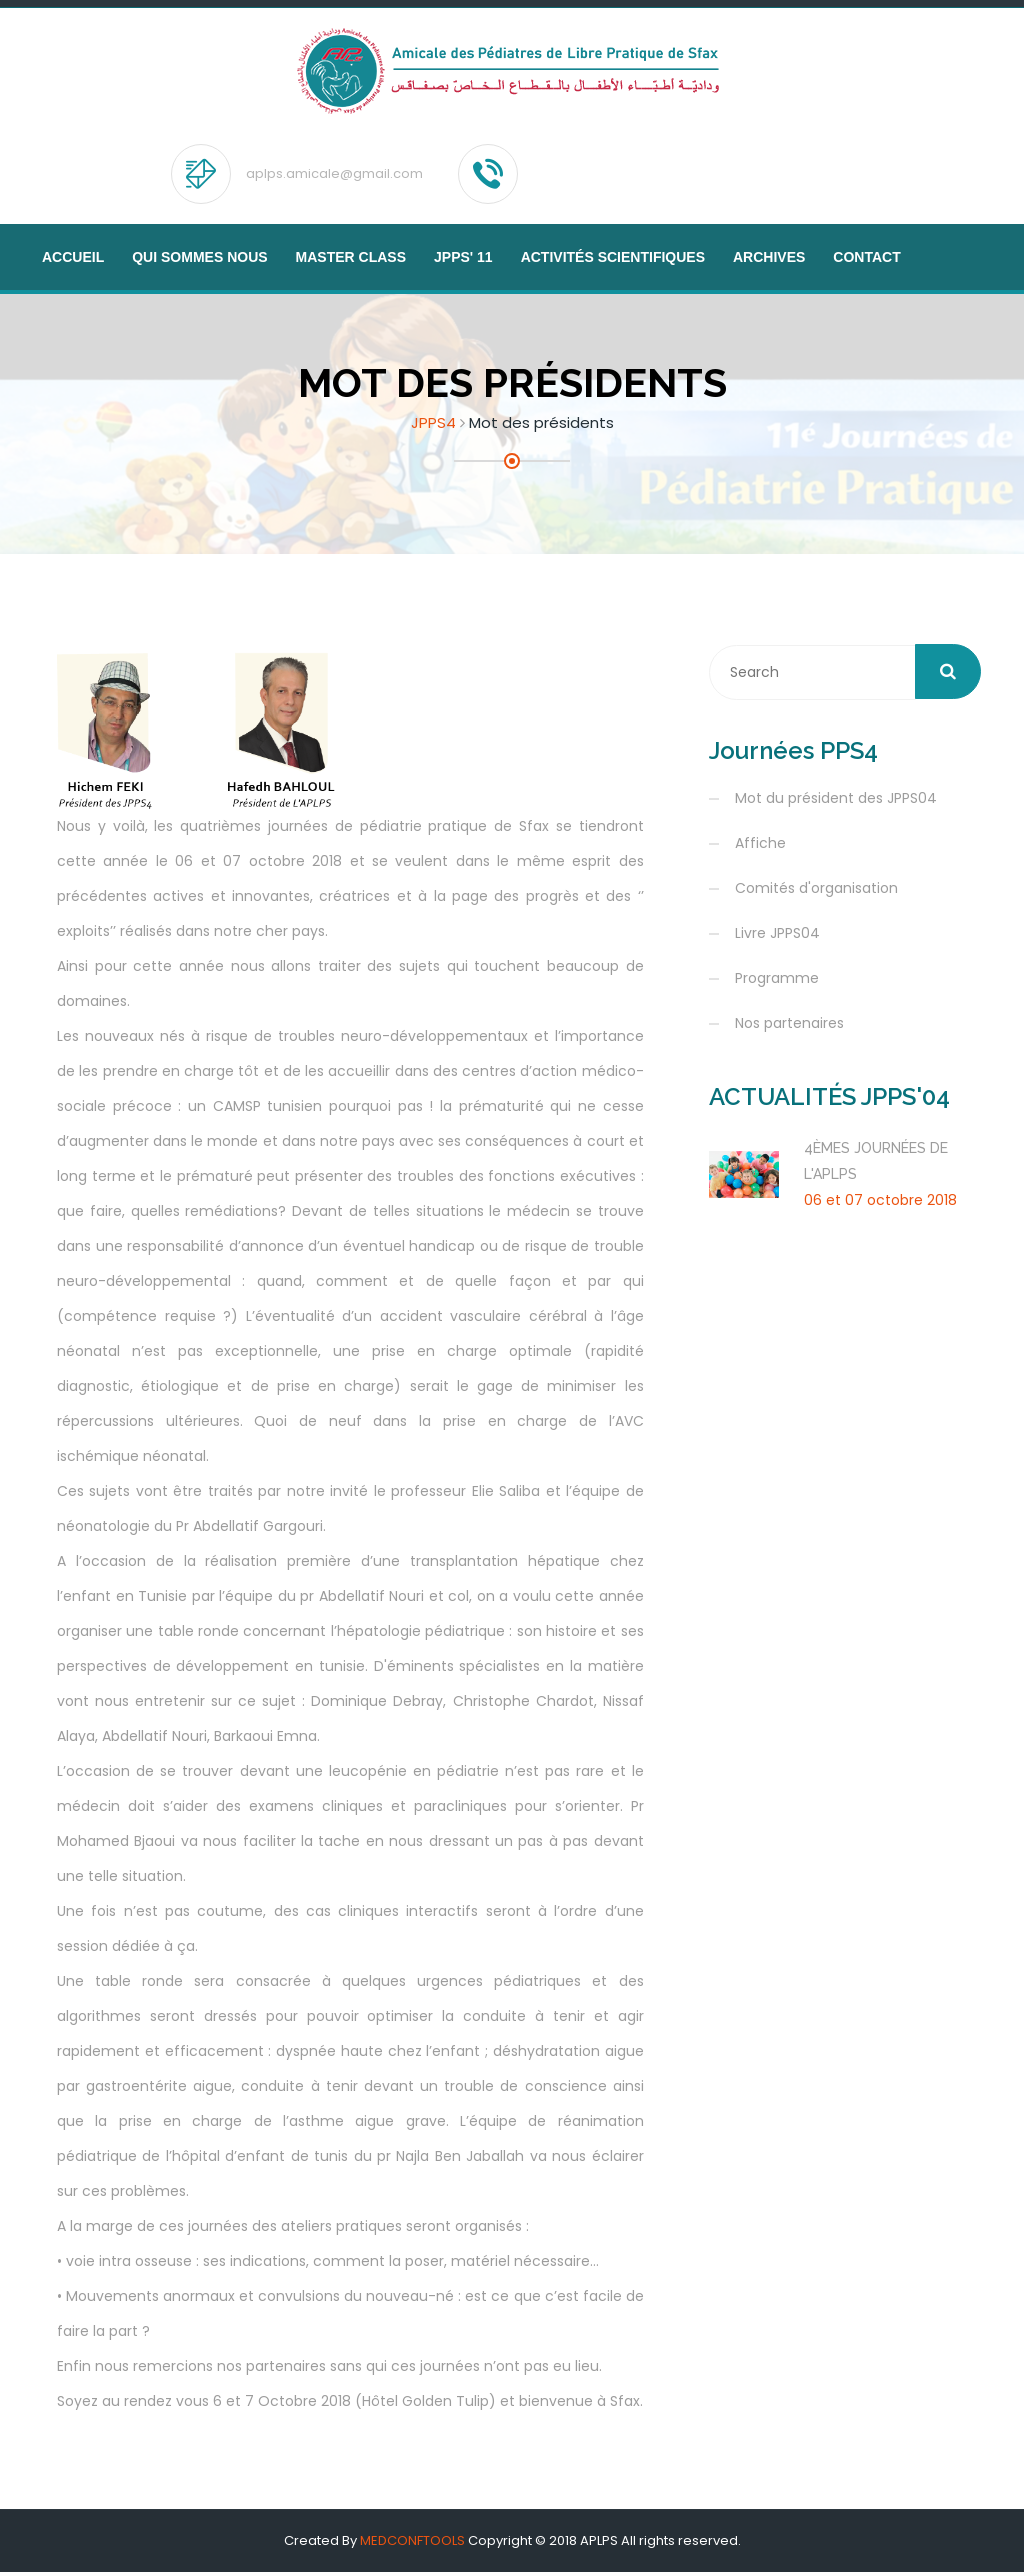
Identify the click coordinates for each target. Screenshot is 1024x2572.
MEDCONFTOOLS (412, 2540)
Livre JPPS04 (777, 933)
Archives (769, 257)
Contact (866, 257)
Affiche (760, 843)
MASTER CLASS (351, 257)
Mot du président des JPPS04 (836, 798)
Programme (777, 978)
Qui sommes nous (199, 257)
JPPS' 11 (463, 257)
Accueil (73, 257)
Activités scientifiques (613, 257)
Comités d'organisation (816, 888)
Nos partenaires (789, 1023)
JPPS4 (433, 422)
